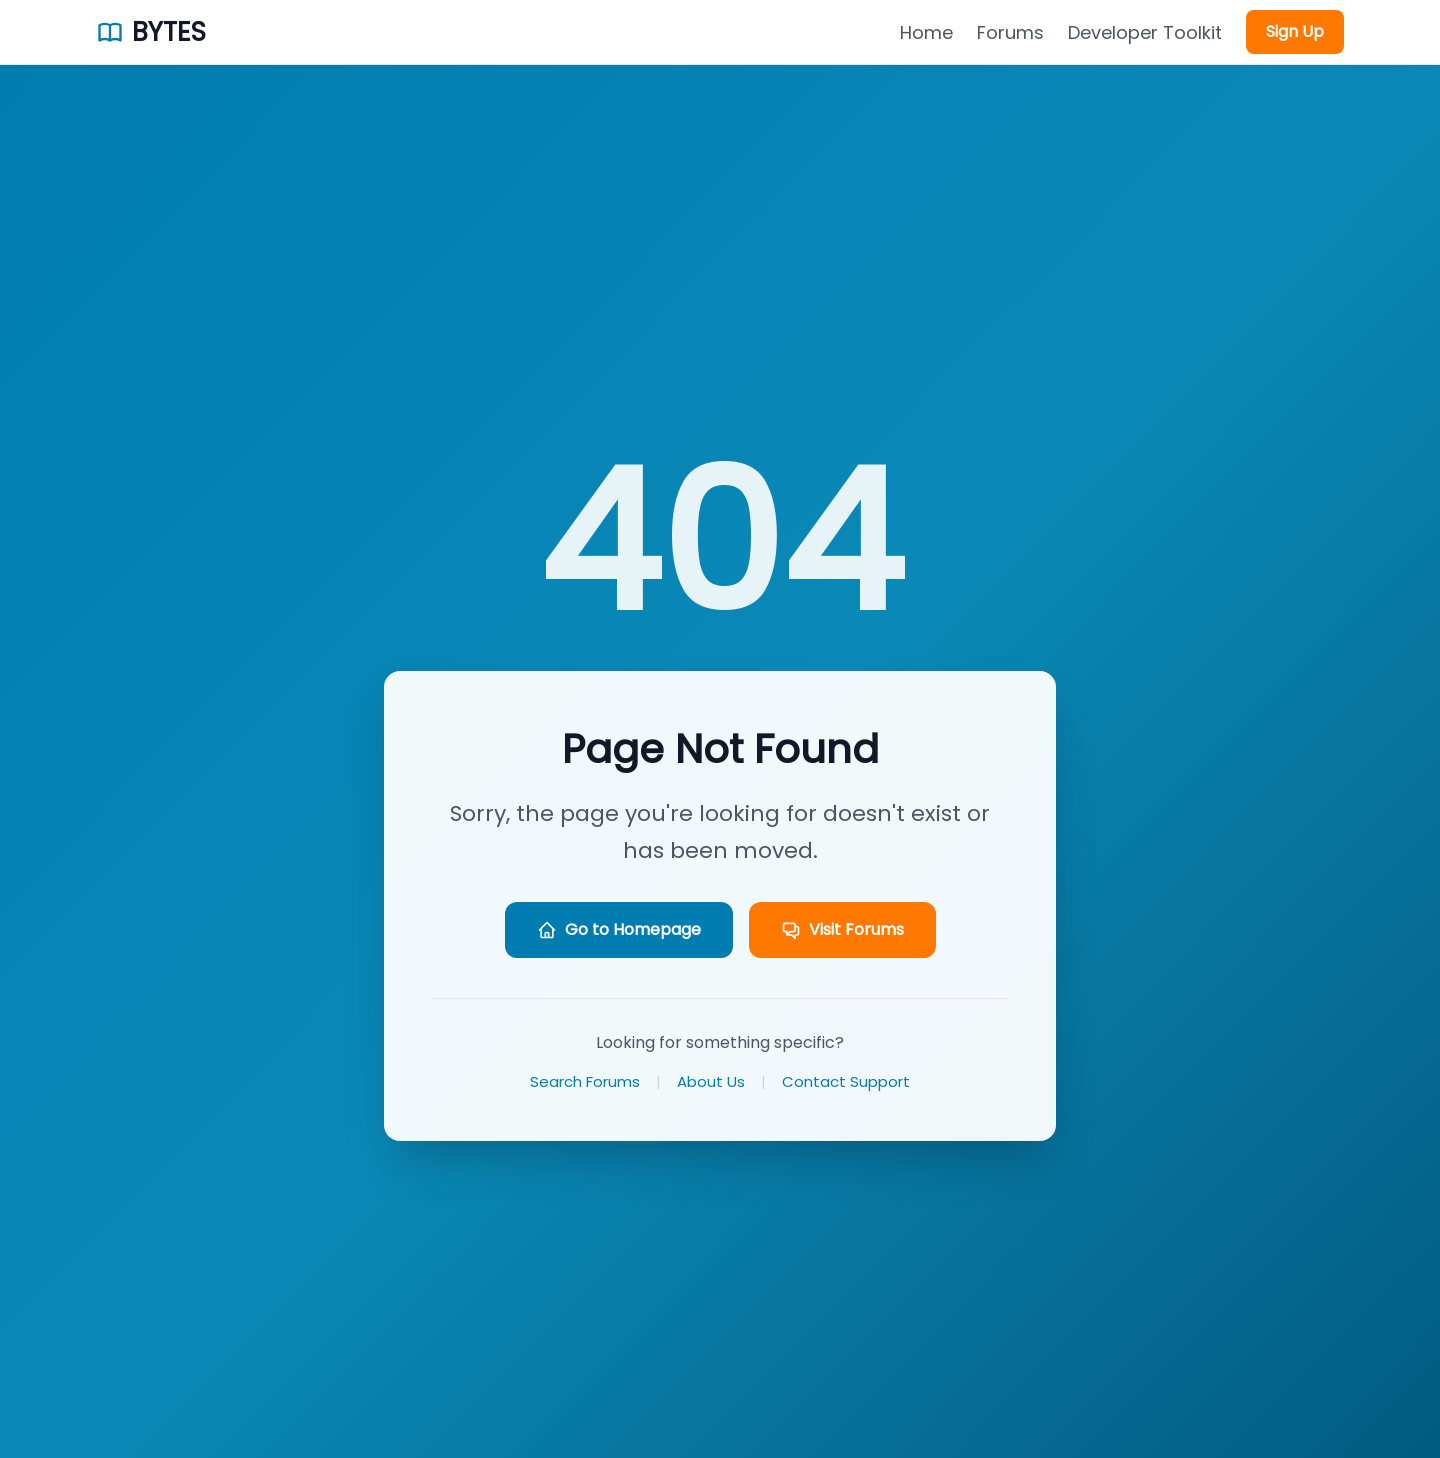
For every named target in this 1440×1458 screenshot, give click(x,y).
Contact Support (846, 1081)
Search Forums (585, 1081)
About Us (711, 1081)
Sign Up (1295, 31)
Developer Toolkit (1145, 32)
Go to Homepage (619, 929)
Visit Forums (842, 929)
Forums (1010, 32)
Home (926, 32)
